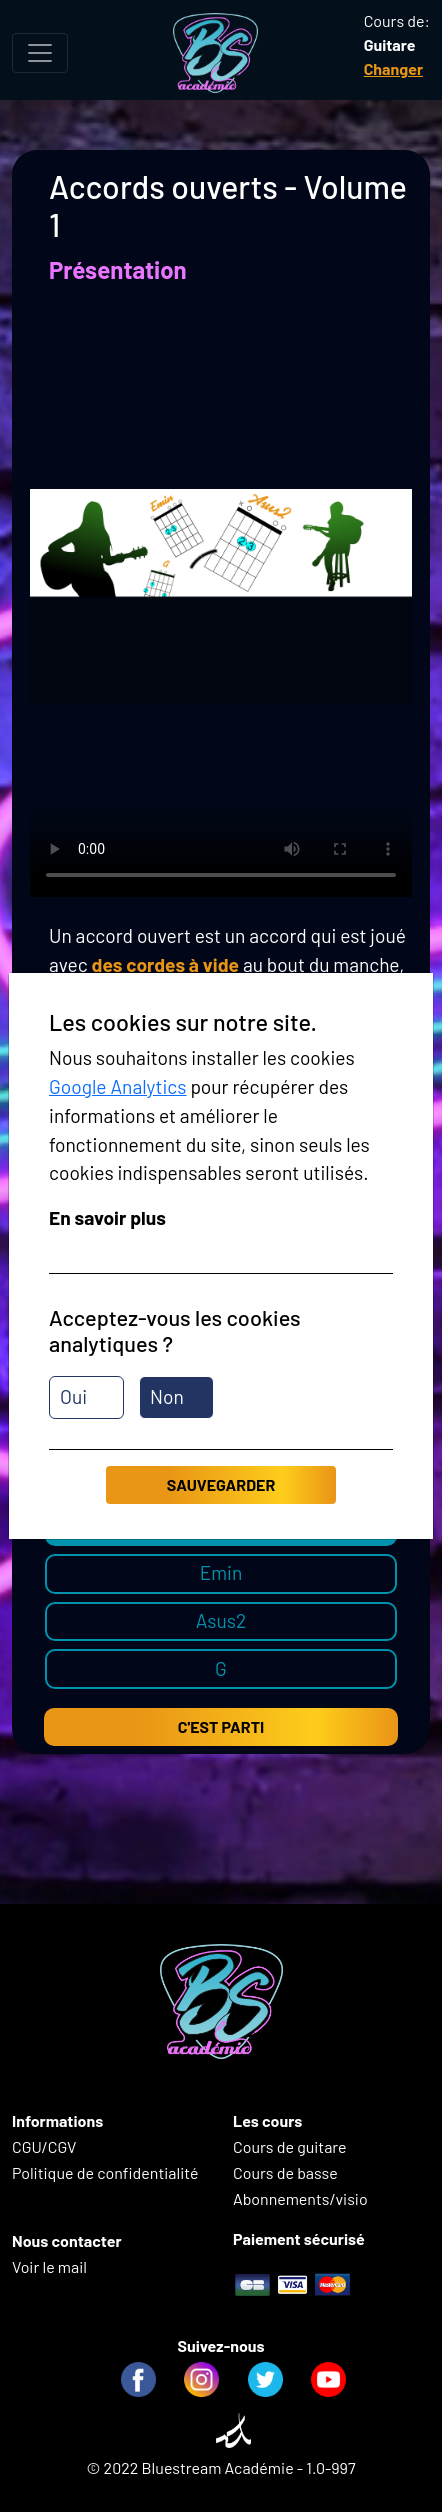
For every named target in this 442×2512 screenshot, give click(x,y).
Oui (73, 1396)
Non (167, 1396)
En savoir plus (107, 1217)
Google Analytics (118, 1086)
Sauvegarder (221, 1484)
